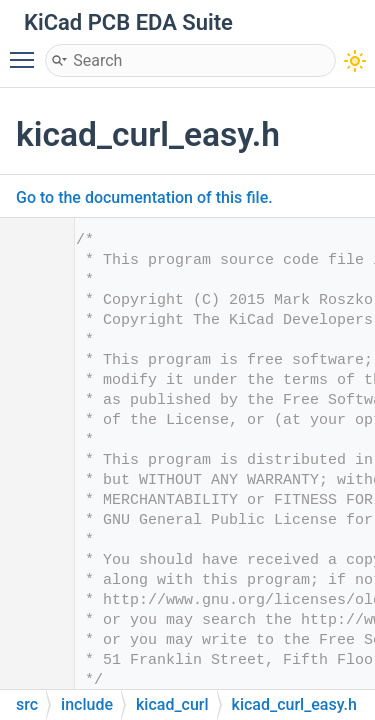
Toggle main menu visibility (27, 51)
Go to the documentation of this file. (144, 197)
